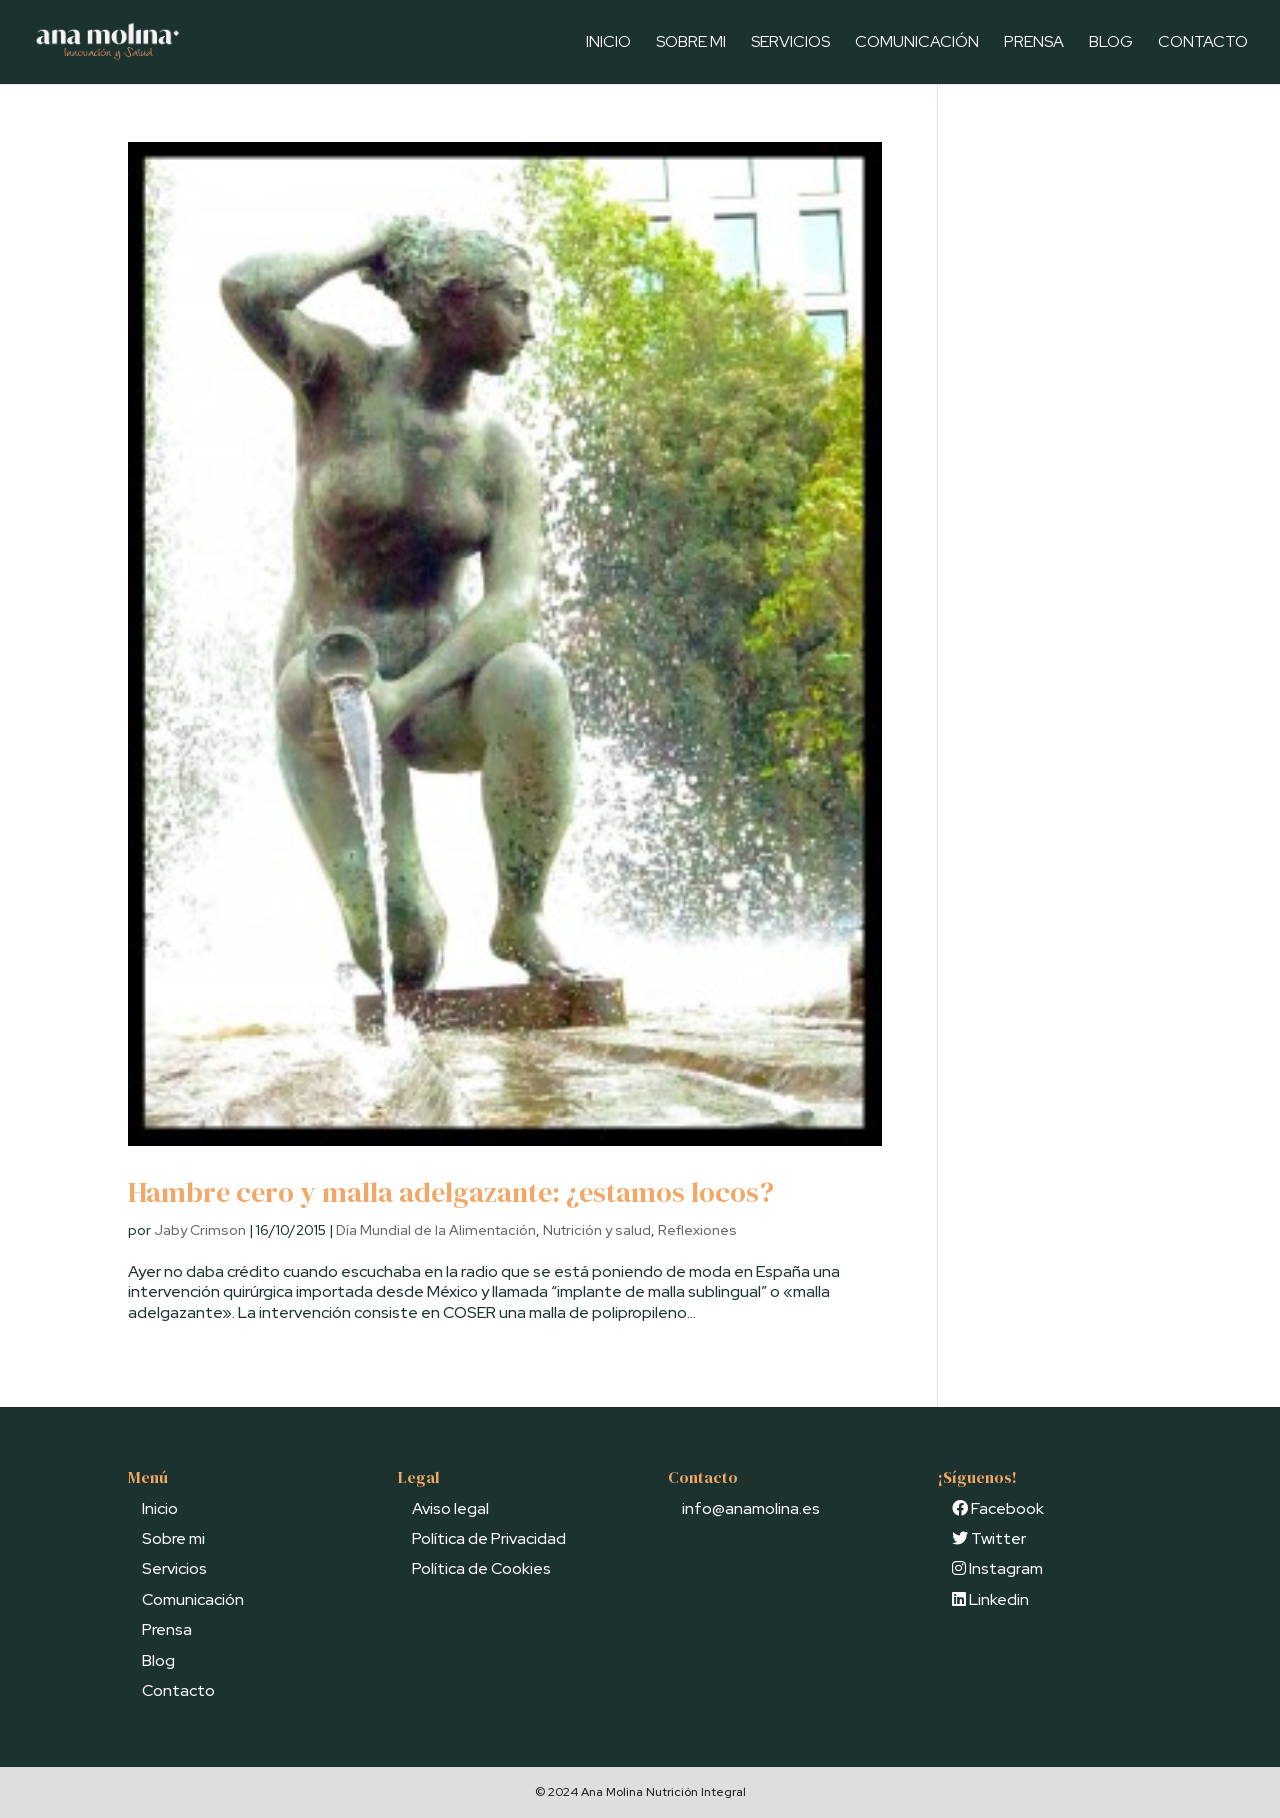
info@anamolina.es (751, 1508)
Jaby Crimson (200, 1230)
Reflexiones (697, 1230)
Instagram (997, 1568)
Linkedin (990, 1599)
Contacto (1203, 43)
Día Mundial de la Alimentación (436, 1230)
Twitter (989, 1538)
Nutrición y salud (597, 1230)
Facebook (998, 1508)
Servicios (790, 43)
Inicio (608, 43)
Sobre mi (691, 43)
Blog (1111, 43)
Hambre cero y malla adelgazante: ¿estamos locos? (451, 1192)
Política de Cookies (481, 1568)
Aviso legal (450, 1508)
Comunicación (917, 43)
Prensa (1034, 43)
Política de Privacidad (489, 1538)
